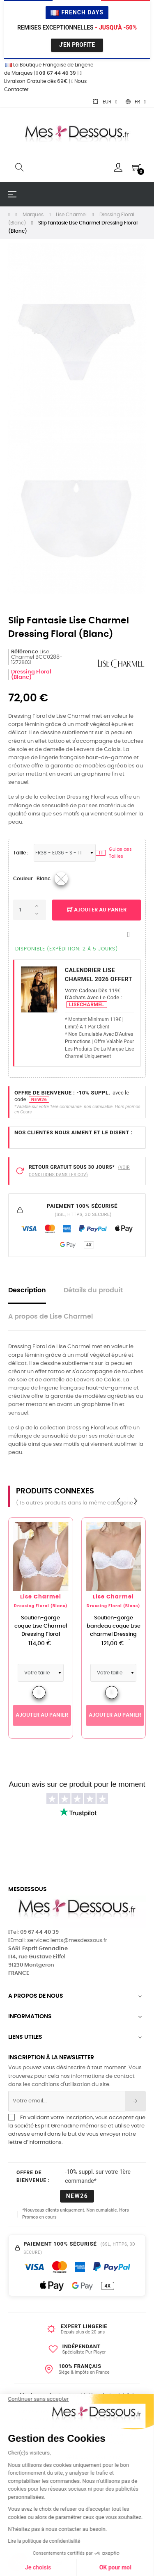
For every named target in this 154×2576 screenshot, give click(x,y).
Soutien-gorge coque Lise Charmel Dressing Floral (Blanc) (41, 1630)
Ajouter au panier (96, 910)
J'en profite (77, 44)
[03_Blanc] (61, 878)
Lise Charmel (41, 1597)
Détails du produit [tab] (93, 1290)
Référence (24, 652)
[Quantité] (29, 910)
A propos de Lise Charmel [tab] (50, 1317)
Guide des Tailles (114, 853)
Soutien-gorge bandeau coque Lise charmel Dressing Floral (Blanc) (114, 1630)
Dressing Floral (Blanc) (31, 674)
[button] (17, 2562)
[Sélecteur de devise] (104, 102)
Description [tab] (27, 1290)
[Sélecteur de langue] (136, 102)
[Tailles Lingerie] (65, 853)
